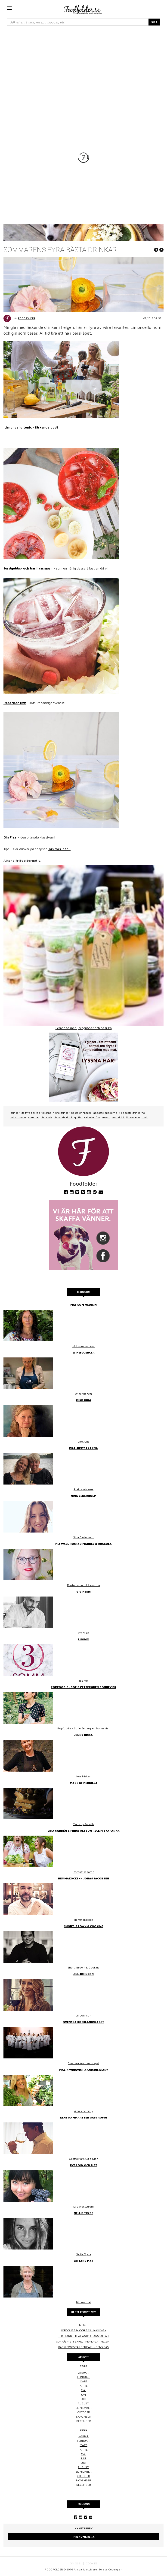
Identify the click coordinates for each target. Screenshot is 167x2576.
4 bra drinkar (61, 1112)
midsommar (18, 1117)
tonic (145, 1117)
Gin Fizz (9, 837)
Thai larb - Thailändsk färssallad (83, 2336)
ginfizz (78, 1117)
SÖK (154, 22)
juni (84, 2394)
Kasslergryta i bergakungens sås (83, 2347)
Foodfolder (26, 318)
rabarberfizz (92, 1117)
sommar (33, 1117)
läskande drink (63, 1117)
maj (83, 2390)
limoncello (133, 1117)
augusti (83, 2467)
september (84, 2471)
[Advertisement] (83, 64)
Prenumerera (84, 2536)
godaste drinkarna (105, 1112)
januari (83, 2372)
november (83, 2480)
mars (83, 2381)
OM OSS (75, 2563)
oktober (83, 2476)
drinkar (15, 1112)
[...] (78, 22)
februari (83, 2377)
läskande (46, 1117)
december (83, 2484)
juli (83, 2462)
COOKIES (91, 2563)
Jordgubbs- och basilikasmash (28, 568)
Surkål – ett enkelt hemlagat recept (83, 2341)
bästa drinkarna (81, 1112)
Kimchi (83, 2324)
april (83, 2385)
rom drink (118, 1117)
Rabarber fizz (14, 703)
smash (106, 1117)
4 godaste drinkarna (132, 1112)
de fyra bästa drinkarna (36, 1112)
